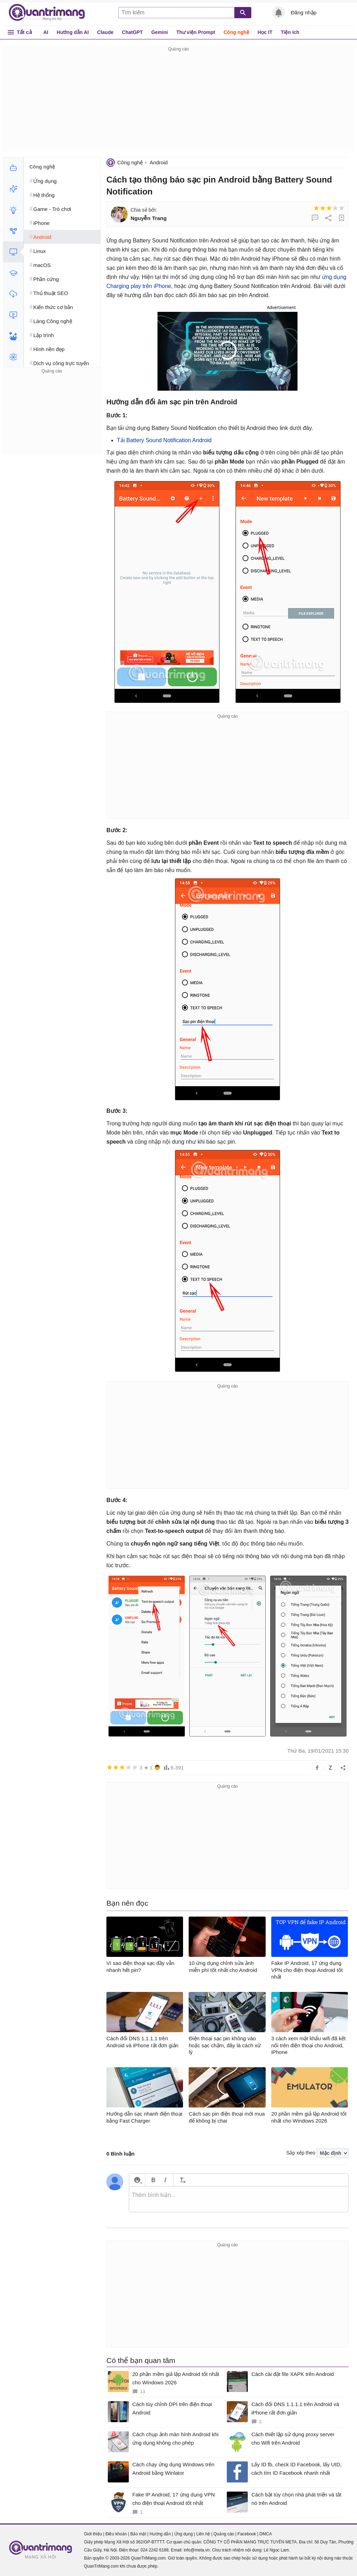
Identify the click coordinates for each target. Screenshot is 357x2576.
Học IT (265, 32)
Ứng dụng (183, 2534)
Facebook (247, 2534)
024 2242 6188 (154, 2550)
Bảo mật (138, 2534)
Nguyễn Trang (149, 218)
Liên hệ (203, 2534)
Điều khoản (116, 2534)
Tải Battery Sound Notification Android (164, 440)
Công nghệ (236, 32)
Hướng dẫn (160, 2534)
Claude (105, 32)
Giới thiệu (93, 2534)
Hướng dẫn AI (73, 32)
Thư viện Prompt (195, 32)
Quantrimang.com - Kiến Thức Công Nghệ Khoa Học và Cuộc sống (50, 12)
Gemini (159, 32)
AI (45, 32)
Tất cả (24, 32)
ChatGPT (132, 32)
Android (158, 162)
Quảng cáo (224, 2534)
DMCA (265, 2534)
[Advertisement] (178, 102)
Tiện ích (290, 32)
